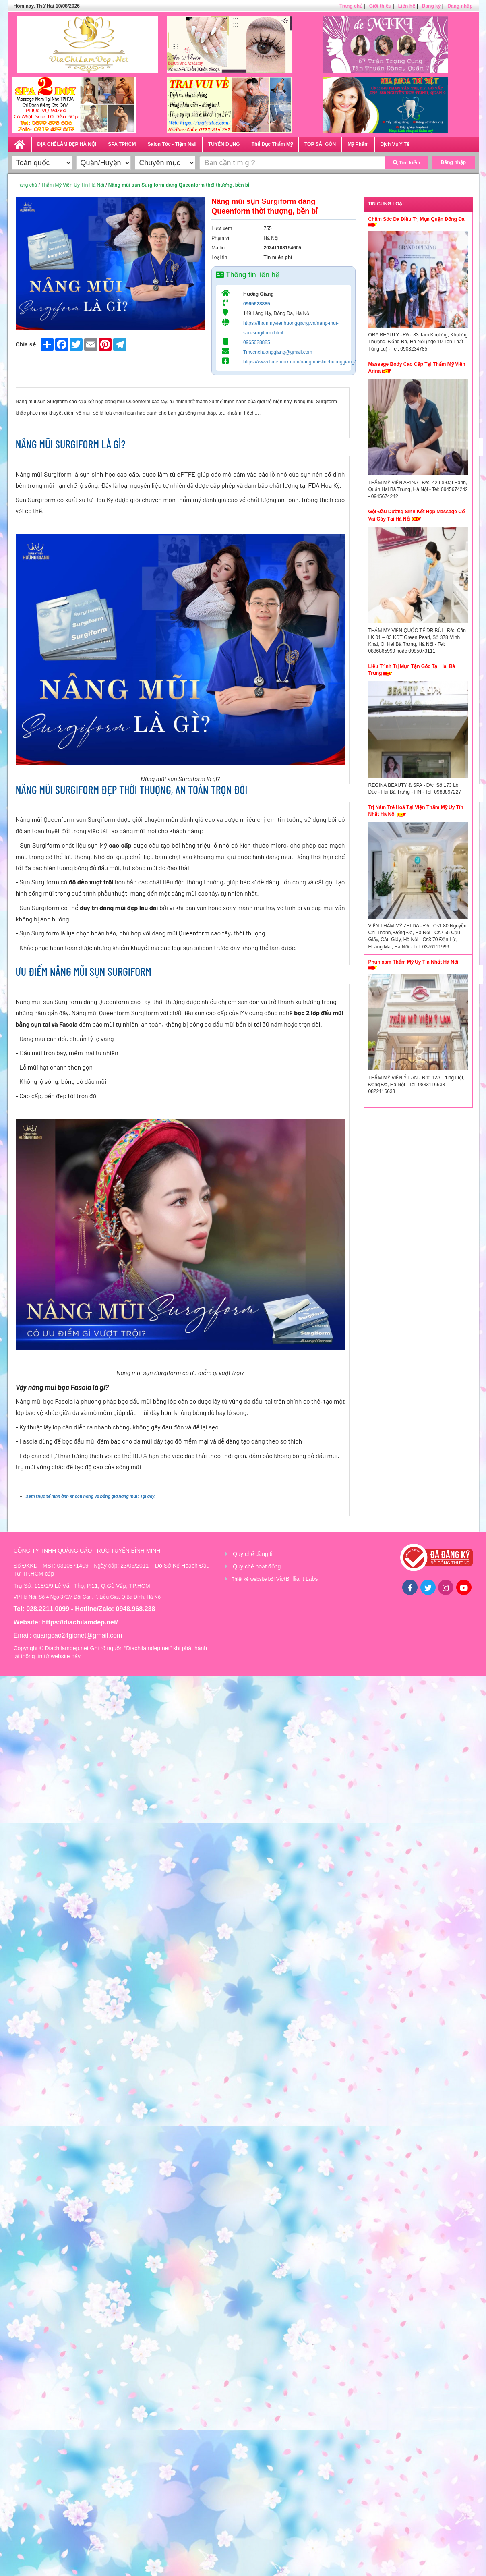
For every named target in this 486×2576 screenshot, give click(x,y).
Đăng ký (431, 6)
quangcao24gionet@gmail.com (77, 1635)
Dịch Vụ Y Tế (395, 144)
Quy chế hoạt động (257, 1566)
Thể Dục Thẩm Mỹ (272, 144)
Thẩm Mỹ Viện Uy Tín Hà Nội (72, 185)
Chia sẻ (26, 344)
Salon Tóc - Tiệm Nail (172, 144)
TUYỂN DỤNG (224, 144)
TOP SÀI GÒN (320, 144)
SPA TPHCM (122, 144)
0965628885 (256, 304)
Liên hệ (406, 6)
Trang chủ (350, 6)
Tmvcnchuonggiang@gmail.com (277, 352)
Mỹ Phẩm (357, 144)
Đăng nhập (459, 6)
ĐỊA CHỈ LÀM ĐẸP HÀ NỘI (67, 144)
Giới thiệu (380, 6)
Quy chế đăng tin (254, 1554)
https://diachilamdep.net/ (80, 1622)
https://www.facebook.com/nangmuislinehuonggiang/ (299, 362)
